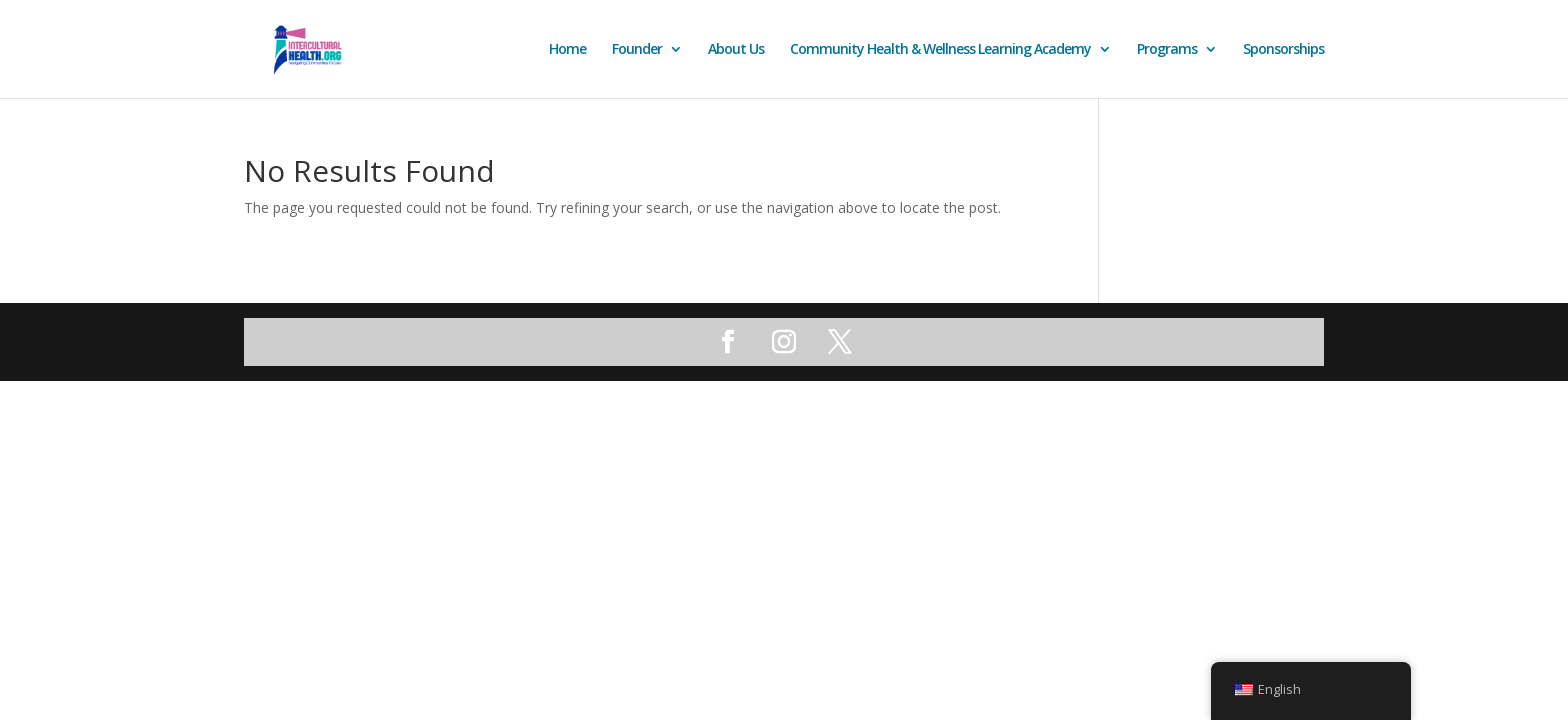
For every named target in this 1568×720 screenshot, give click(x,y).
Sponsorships (1283, 50)
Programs (1167, 50)
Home (567, 50)
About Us (736, 50)
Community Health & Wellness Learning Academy (940, 50)
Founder (637, 50)
